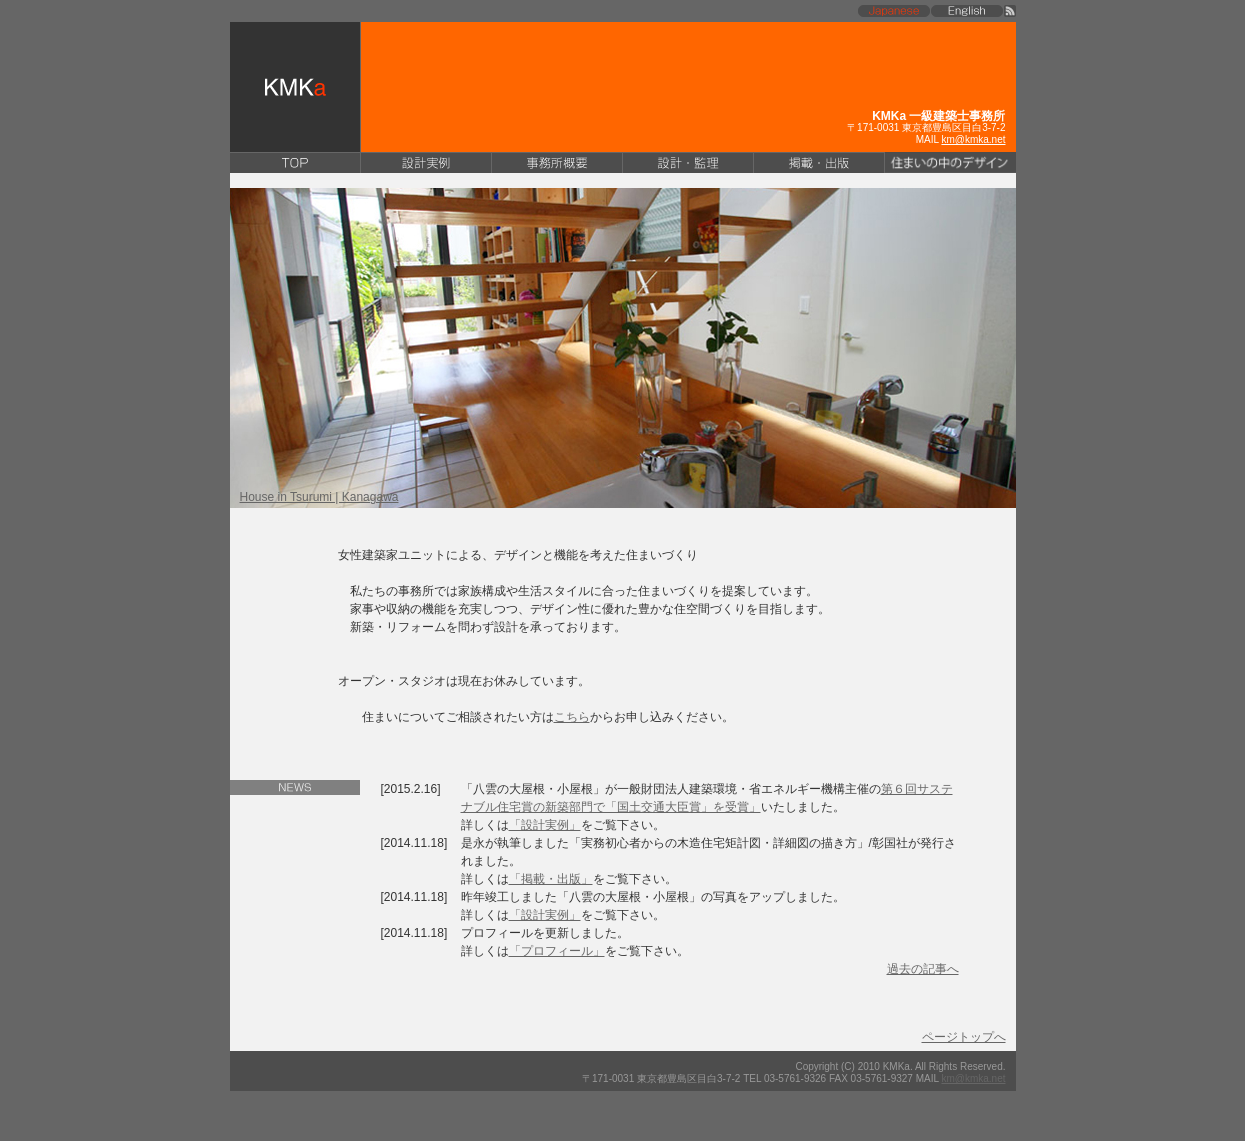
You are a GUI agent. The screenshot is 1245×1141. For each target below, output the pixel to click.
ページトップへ (964, 1037)
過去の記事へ (923, 969)
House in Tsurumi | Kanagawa (319, 497)
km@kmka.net (973, 139)
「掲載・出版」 (551, 879)
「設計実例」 (545, 825)
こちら (572, 717)
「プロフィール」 (557, 951)
